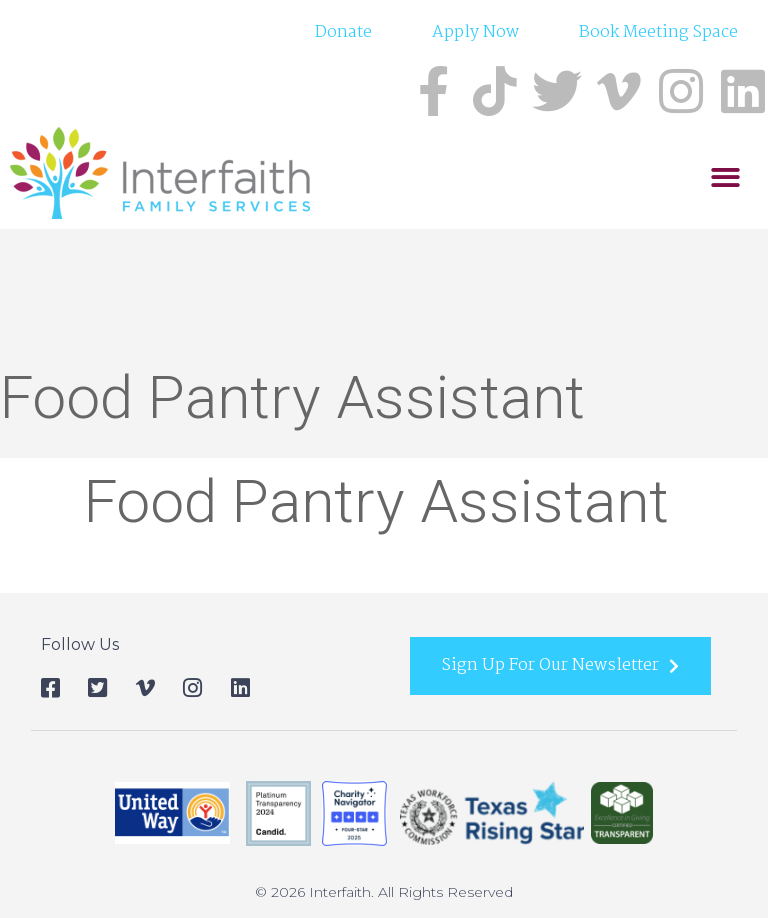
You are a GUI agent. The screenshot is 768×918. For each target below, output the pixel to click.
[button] (725, 178)
